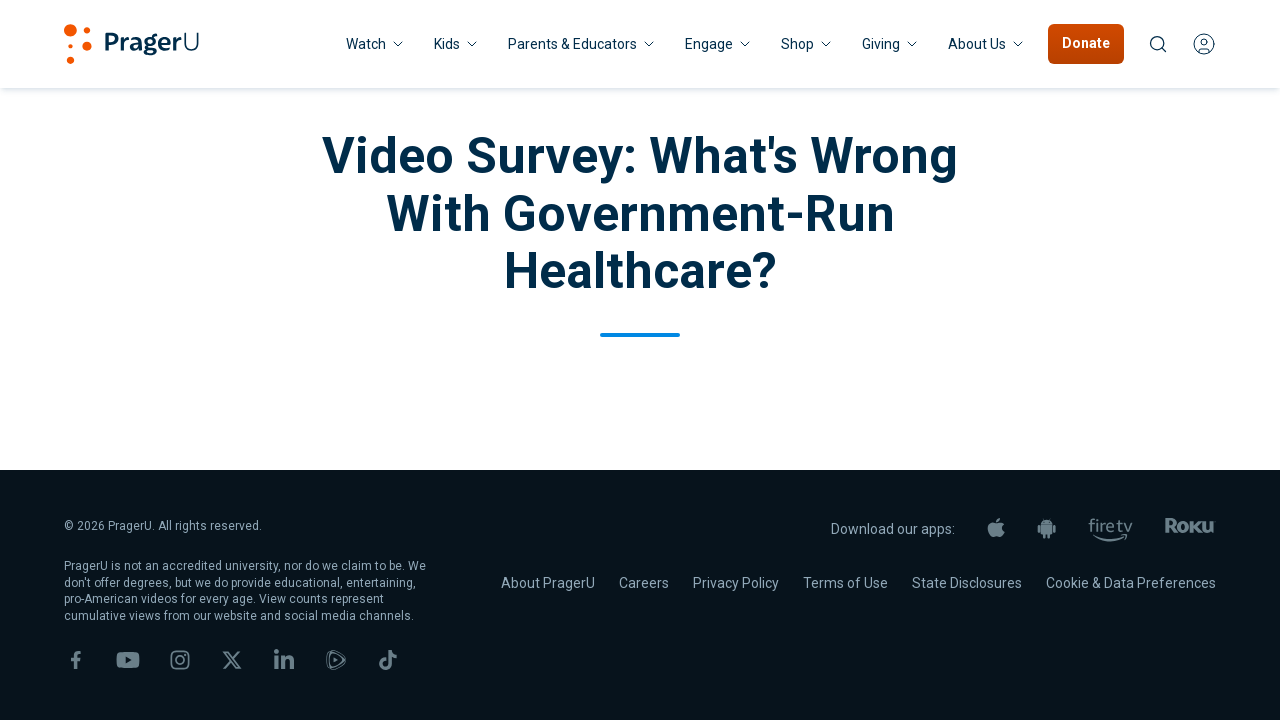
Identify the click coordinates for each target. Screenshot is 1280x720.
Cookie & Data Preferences (1131, 583)
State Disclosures (967, 583)
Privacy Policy (736, 583)
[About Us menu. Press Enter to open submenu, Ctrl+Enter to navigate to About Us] (987, 44)
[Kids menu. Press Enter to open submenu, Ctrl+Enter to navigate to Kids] (457, 44)
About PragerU (548, 583)
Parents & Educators (582, 44)
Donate (1086, 43)
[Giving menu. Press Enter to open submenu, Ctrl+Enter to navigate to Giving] (891, 44)
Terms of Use (845, 583)
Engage (719, 44)
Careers (644, 583)
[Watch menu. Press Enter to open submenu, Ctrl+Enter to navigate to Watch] (376, 44)
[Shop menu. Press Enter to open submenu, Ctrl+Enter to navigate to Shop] (807, 44)
